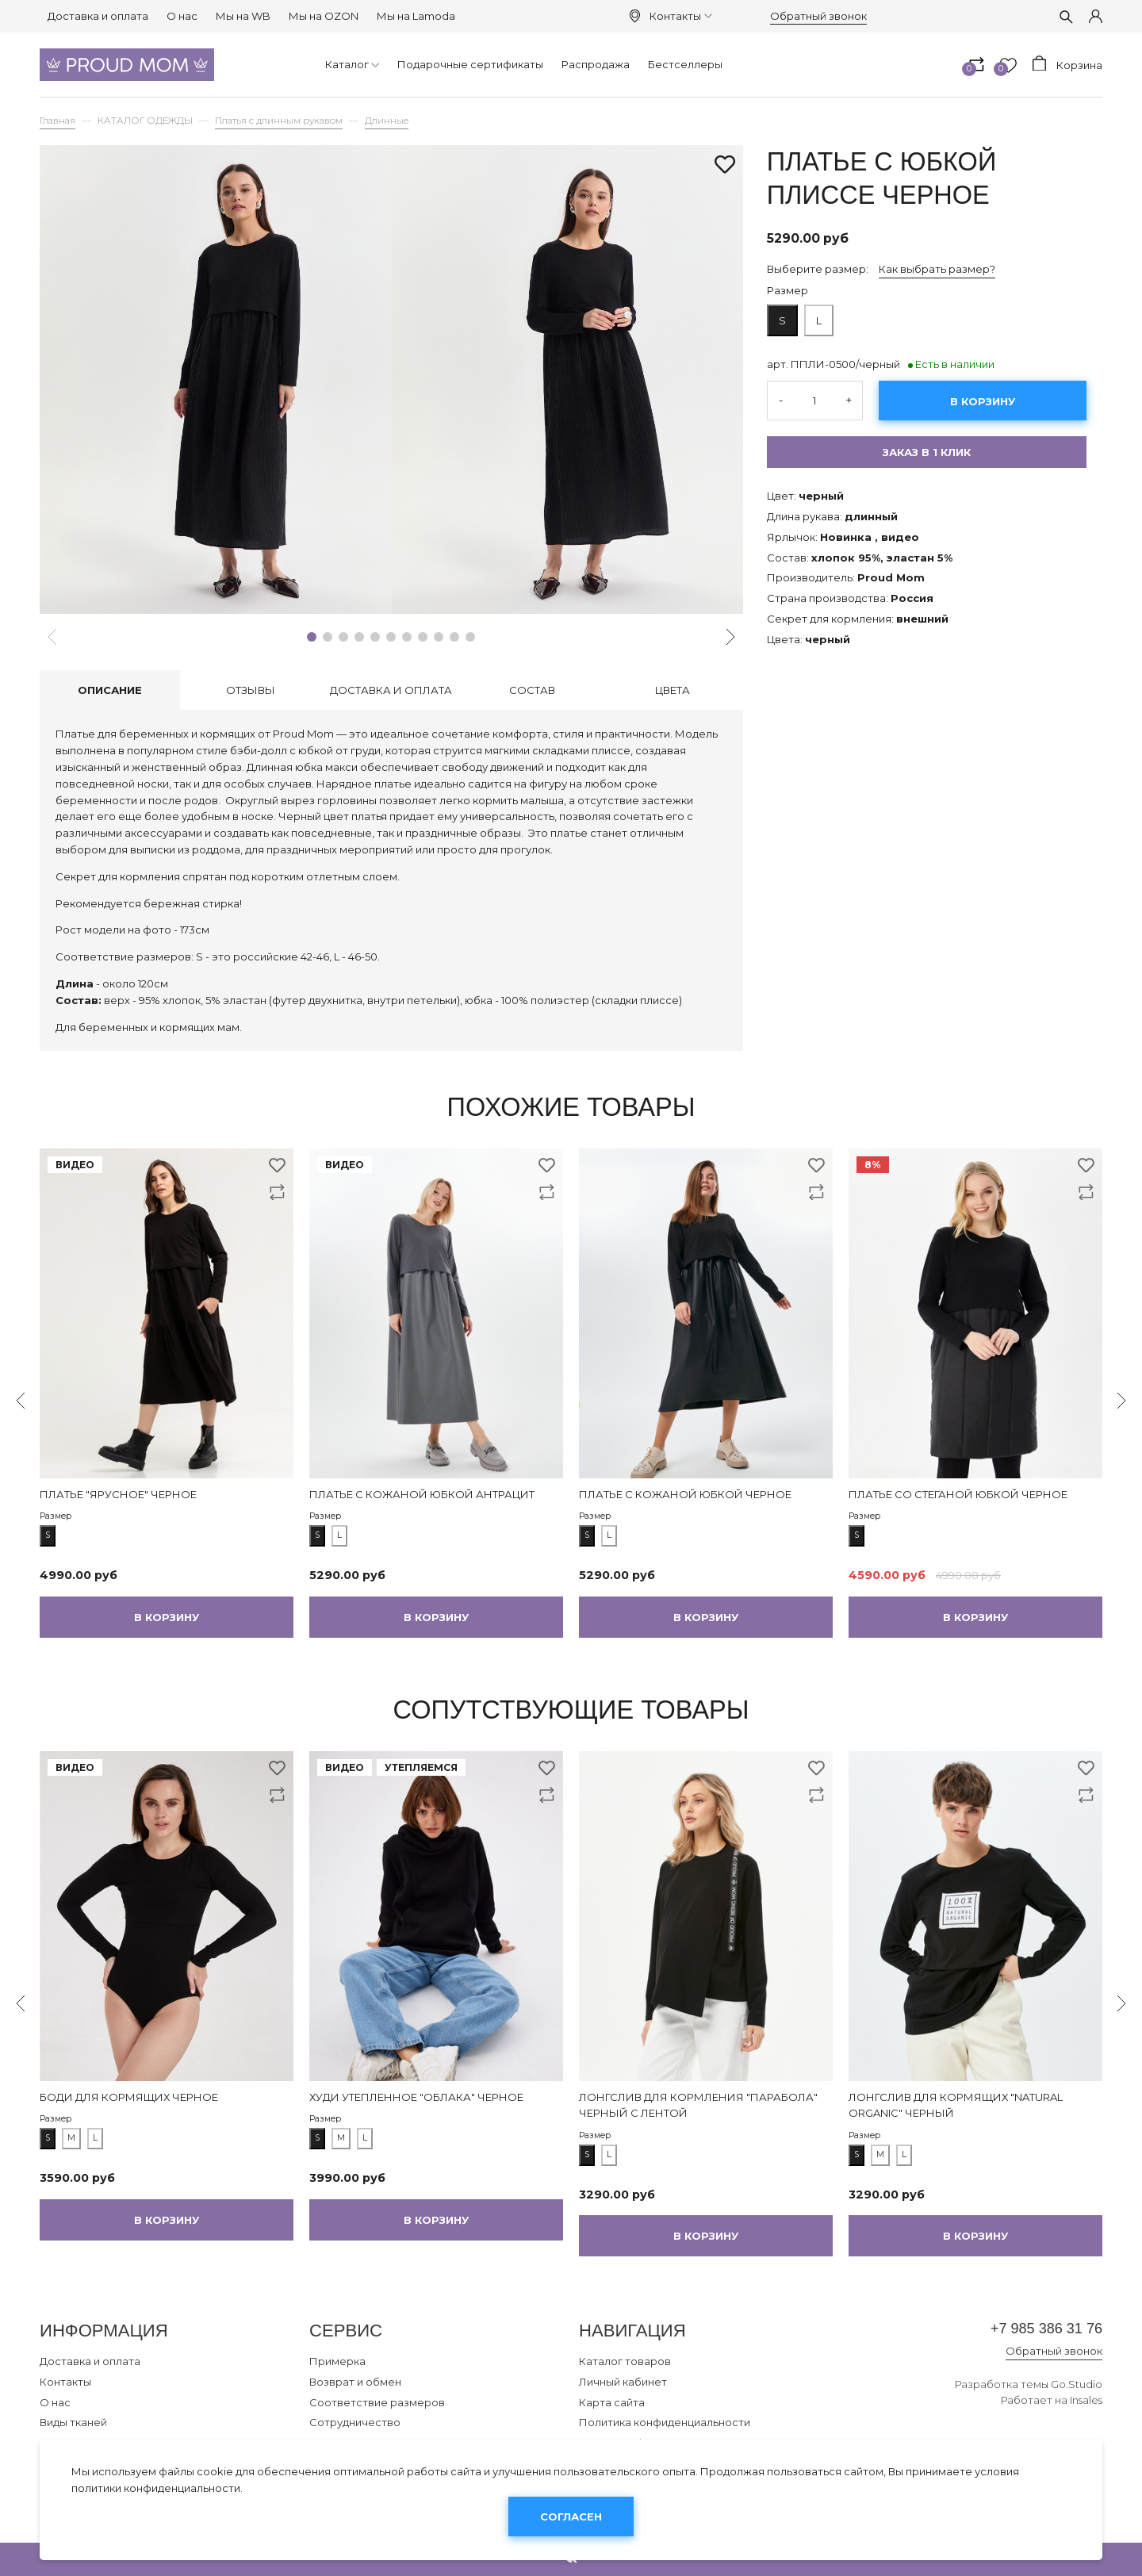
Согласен (571, 2516)
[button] (311, 637)
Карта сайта (612, 2402)
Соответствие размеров (377, 2402)
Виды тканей (73, 2422)
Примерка (337, 2361)
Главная (57, 120)
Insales (1086, 2404)
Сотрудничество (354, 2422)
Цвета (672, 690)
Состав (532, 690)
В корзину (982, 401)
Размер (787, 290)
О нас (182, 16)
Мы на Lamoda (416, 16)
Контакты (680, 16)
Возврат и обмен (355, 2381)
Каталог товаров (625, 2361)
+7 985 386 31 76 (1033, 2330)
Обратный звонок (818, 16)
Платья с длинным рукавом (279, 120)
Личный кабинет (623, 2381)
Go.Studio (1076, 2388)
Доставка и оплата (98, 16)
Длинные (386, 120)
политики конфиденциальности (155, 2488)
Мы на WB (243, 16)
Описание (110, 690)
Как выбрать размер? (937, 269)
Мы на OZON (323, 16)
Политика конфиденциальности (664, 2422)
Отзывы (250, 690)
